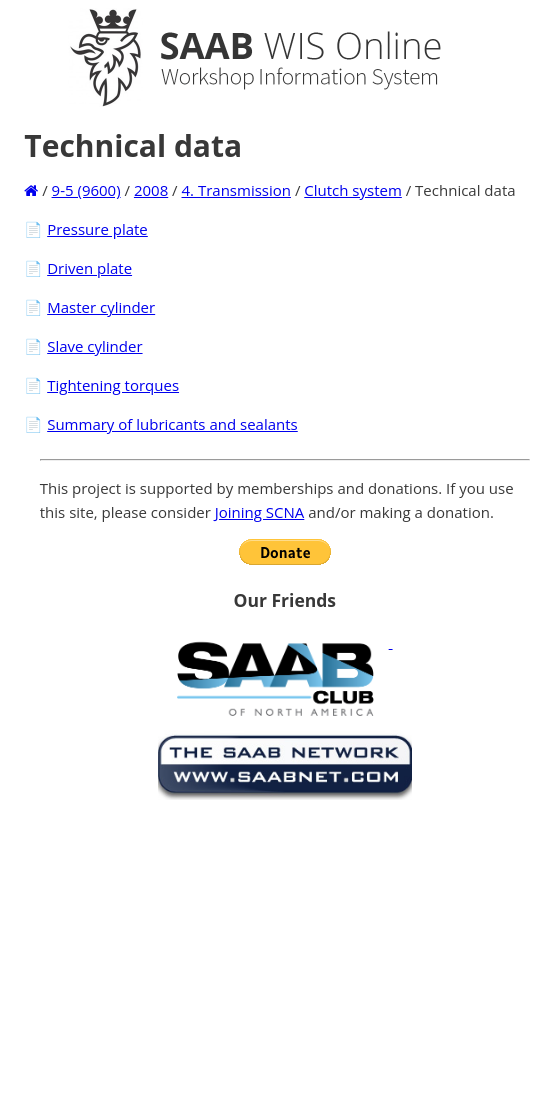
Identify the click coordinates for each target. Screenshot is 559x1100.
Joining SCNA (260, 512)
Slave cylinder (94, 346)
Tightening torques (113, 385)
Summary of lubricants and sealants (172, 424)
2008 (151, 190)
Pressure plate (97, 229)
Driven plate (89, 268)
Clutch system (353, 190)
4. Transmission (236, 190)
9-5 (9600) (86, 190)
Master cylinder (101, 307)
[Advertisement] (285, 946)
